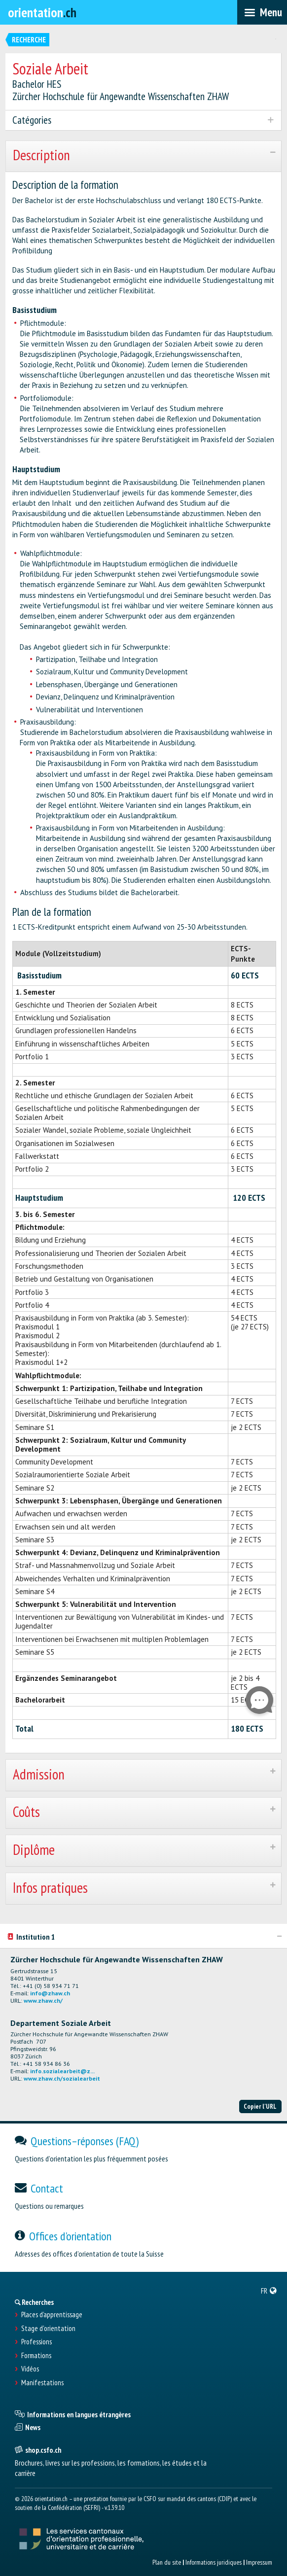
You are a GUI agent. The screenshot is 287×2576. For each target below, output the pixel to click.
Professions (36, 2341)
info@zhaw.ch (50, 1993)
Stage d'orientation (48, 2328)
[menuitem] (269, 2291)
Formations (36, 2355)
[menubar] (262, 12)
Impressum (259, 2562)
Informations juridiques (213, 2562)
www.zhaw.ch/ (43, 2000)
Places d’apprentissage (51, 2314)
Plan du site (166, 2562)
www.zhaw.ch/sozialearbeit (62, 2078)
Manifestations (42, 2382)
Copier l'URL (260, 2106)
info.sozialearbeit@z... (62, 2071)
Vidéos (30, 2369)
